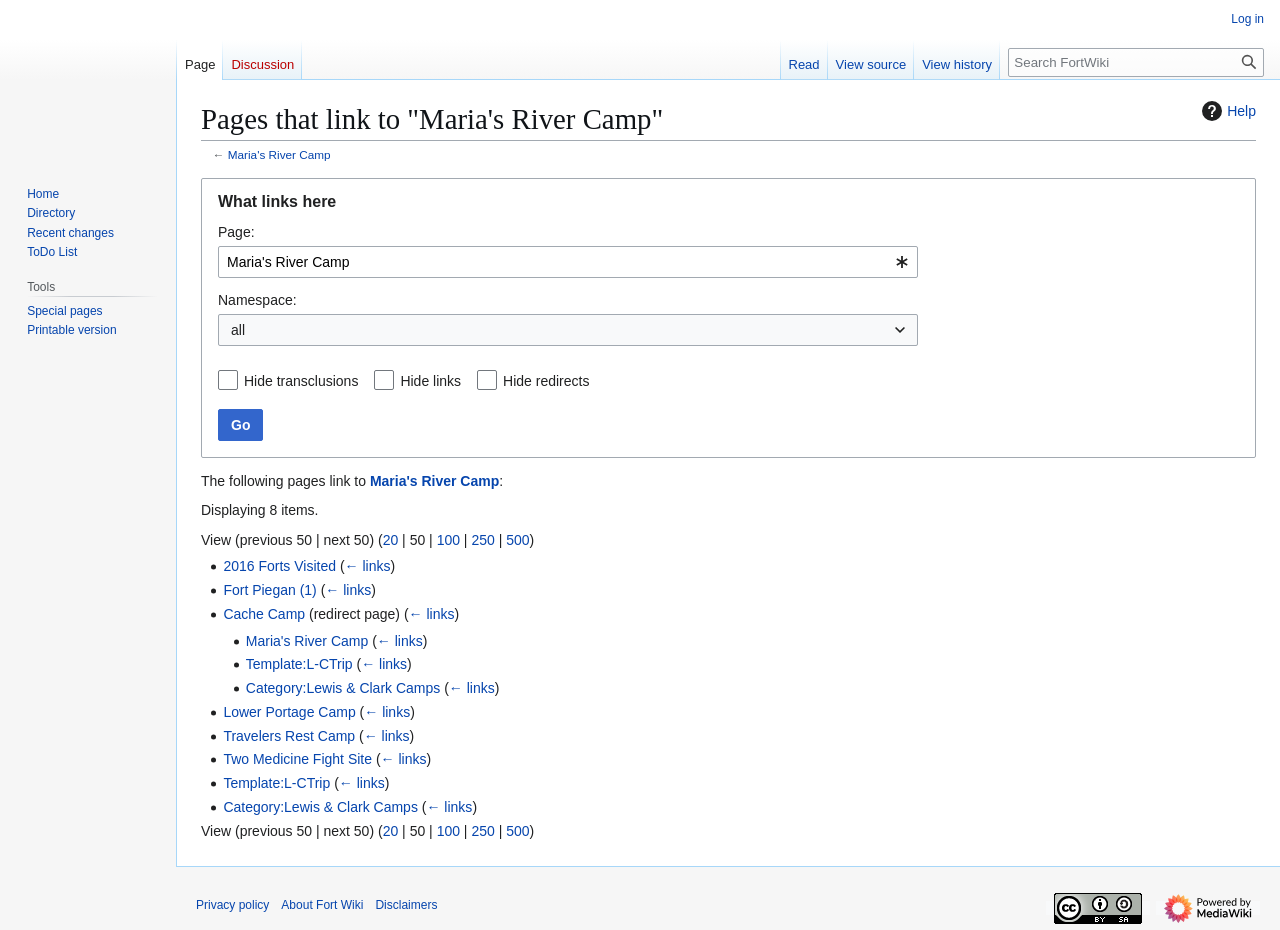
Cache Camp (264, 614)
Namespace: (257, 300)
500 (517, 540)
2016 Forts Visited (279, 566)
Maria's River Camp (279, 154)
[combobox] (568, 262)
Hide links (430, 381)
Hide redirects (546, 381)
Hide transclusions (301, 381)
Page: (236, 232)
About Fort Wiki (322, 905)
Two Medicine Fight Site (297, 759)
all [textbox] (238, 330)
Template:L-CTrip (299, 664)
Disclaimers (406, 905)
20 (391, 540)
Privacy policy (232, 905)
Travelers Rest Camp (289, 736)
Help (1226, 111)
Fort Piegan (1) (269, 590)
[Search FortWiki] (1136, 62)
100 (448, 540)
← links (368, 566)
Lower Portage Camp (289, 712)
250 (482, 540)
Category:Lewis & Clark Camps (343, 688)
